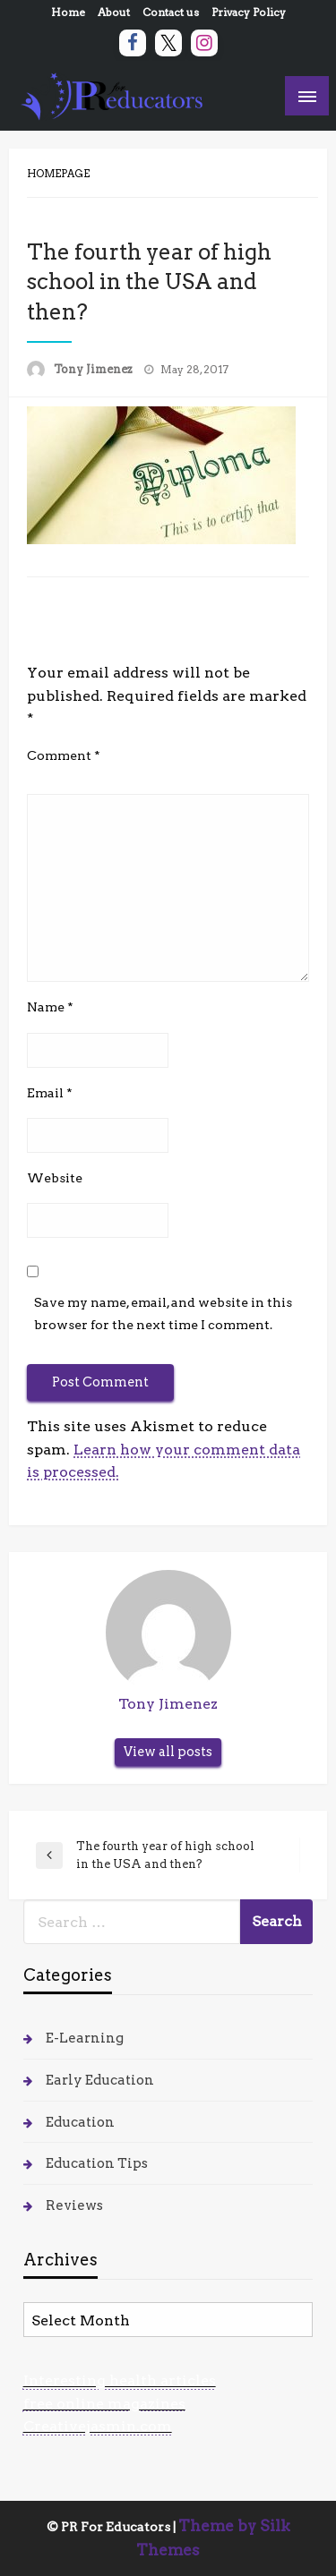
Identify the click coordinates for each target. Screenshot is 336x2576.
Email (50, 1093)
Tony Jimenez (94, 369)
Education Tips (97, 2163)
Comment (63, 755)
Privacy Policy (248, 12)
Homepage (58, 173)
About (114, 12)
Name (50, 1007)
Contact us (170, 12)
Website (54, 1178)
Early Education (100, 2080)
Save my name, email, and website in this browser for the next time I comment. (163, 1313)
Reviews (74, 2205)
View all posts (168, 1752)
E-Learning (85, 2038)
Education (80, 2122)
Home (68, 12)
